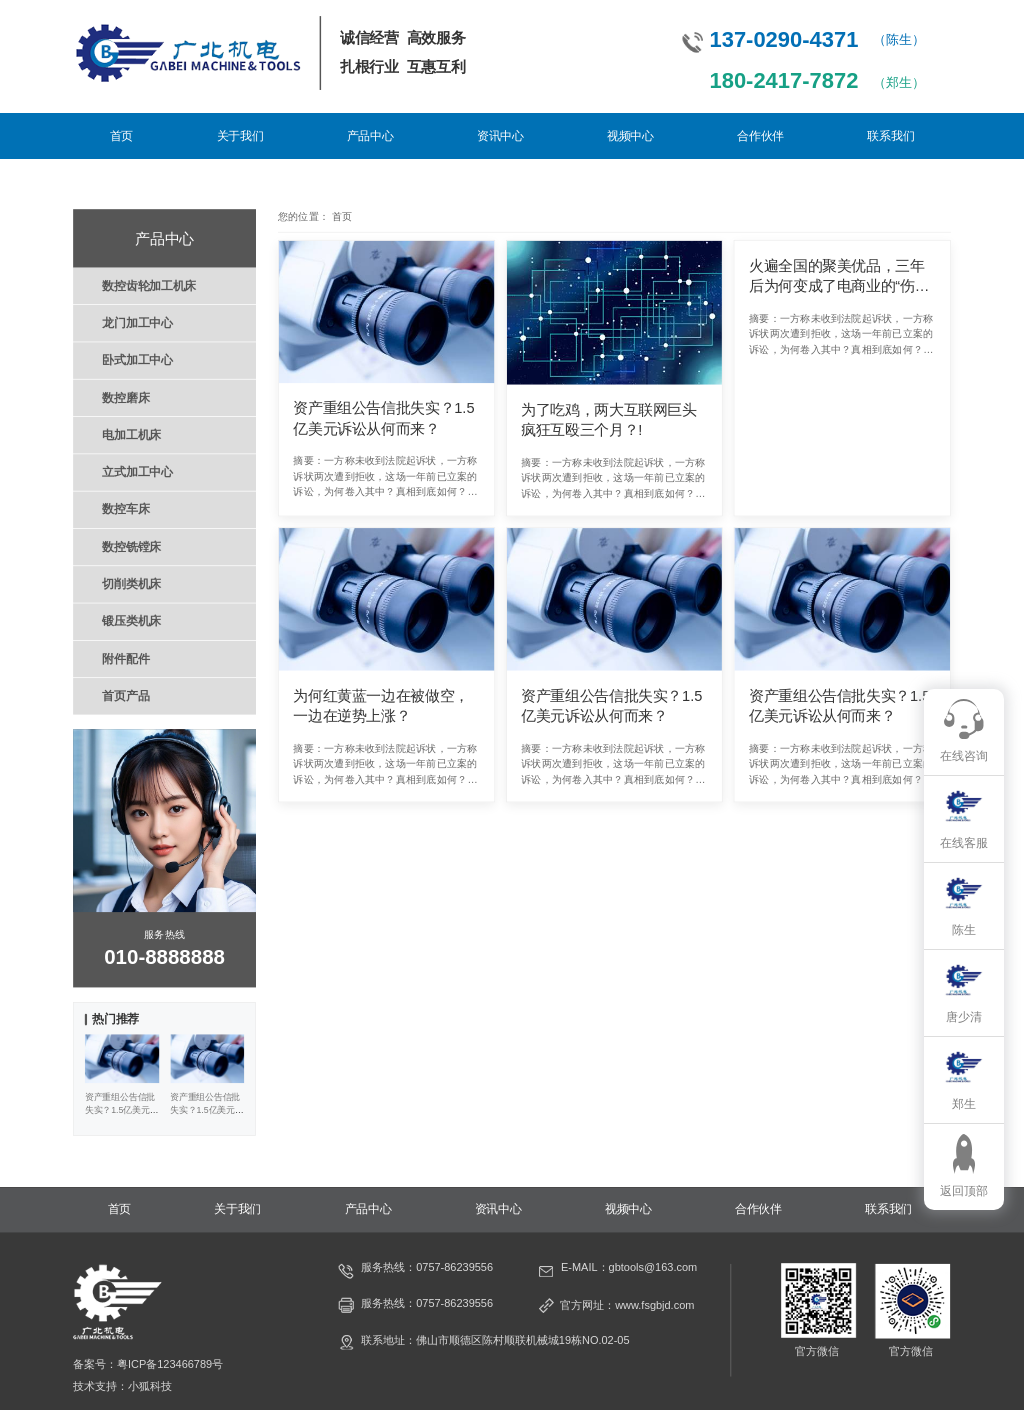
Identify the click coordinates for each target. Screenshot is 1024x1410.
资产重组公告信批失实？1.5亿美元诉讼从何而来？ (383, 418)
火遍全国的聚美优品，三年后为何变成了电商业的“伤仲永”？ (839, 276)
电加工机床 (131, 435)
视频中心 (630, 136)
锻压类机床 (131, 621)
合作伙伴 (760, 136)
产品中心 (370, 136)
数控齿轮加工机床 (149, 285)
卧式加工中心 (137, 360)
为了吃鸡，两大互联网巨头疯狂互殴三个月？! (609, 419)
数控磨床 (125, 397)
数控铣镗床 (131, 547)
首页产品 (125, 696)
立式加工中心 (137, 472)
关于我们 (240, 136)
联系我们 (890, 136)
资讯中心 (500, 136)
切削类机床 (131, 584)
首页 (121, 136)
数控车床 (125, 509)
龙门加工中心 (137, 323)
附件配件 (125, 658)
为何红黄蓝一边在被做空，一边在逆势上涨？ (381, 705)
